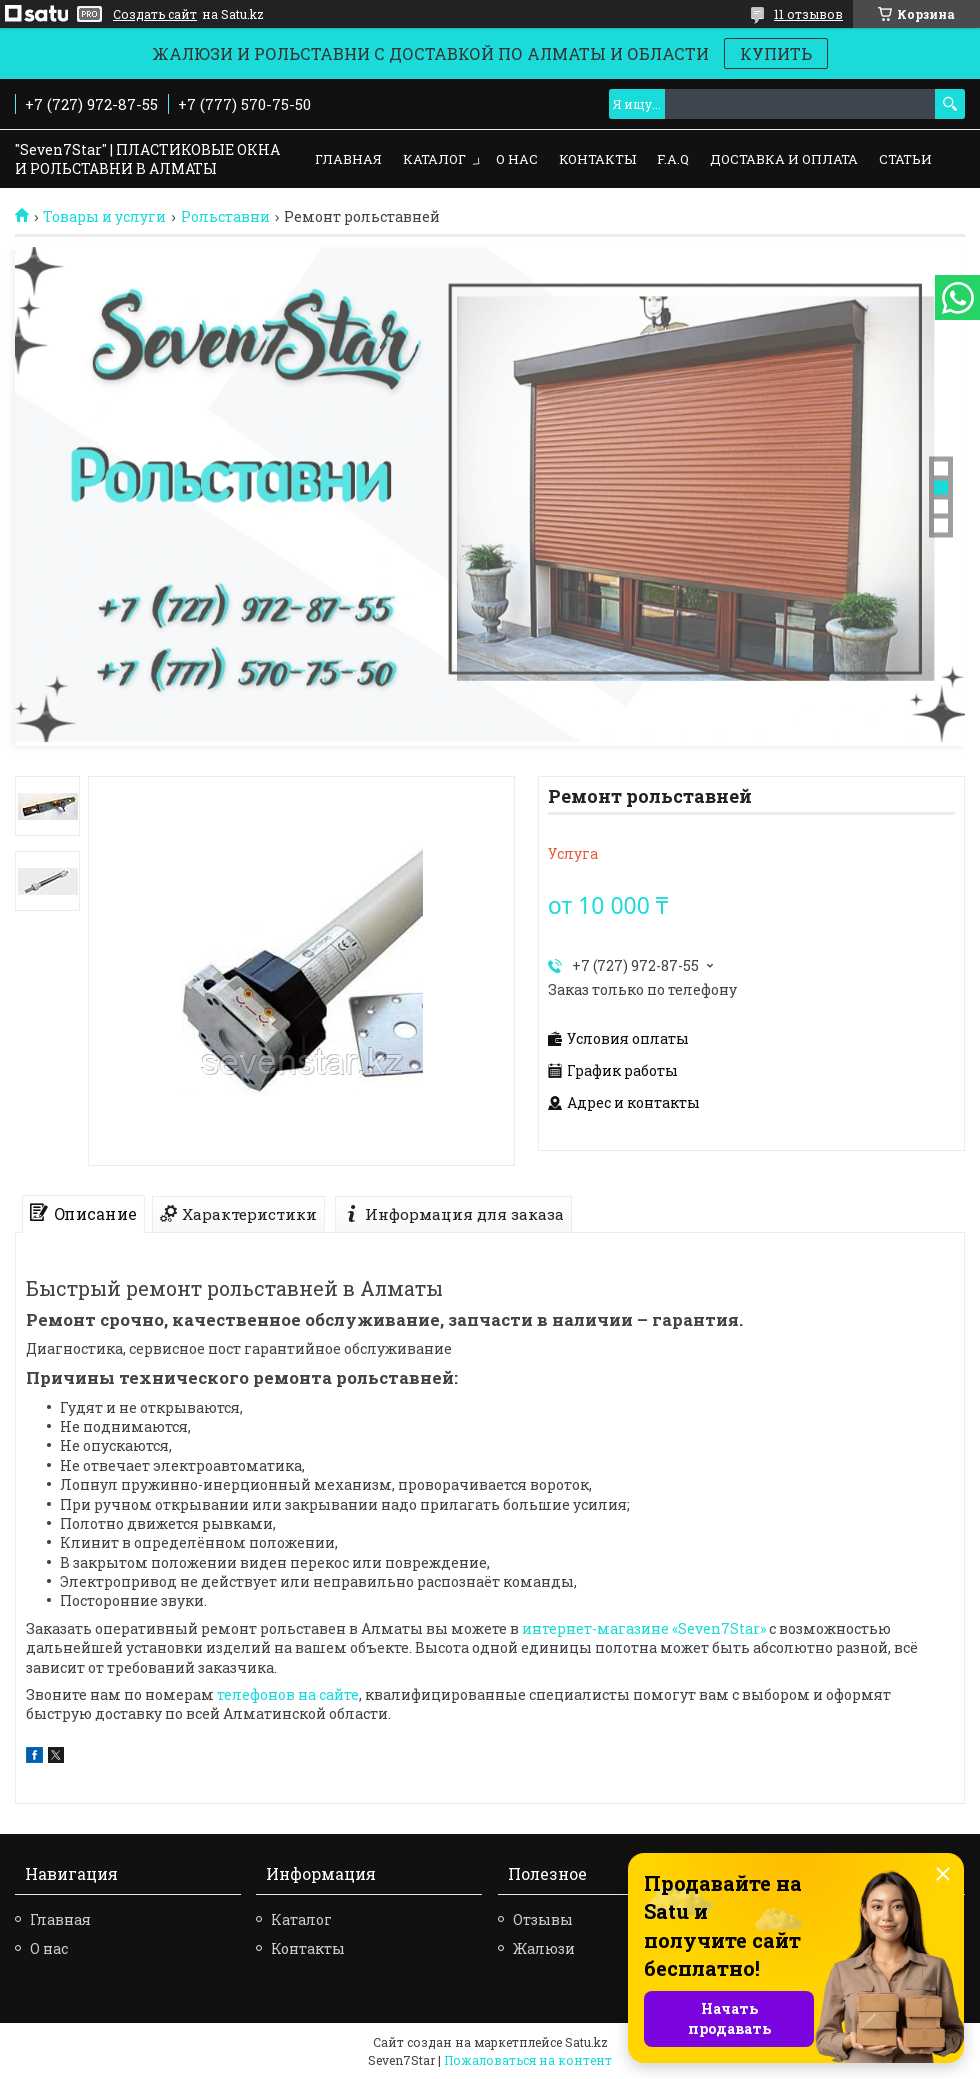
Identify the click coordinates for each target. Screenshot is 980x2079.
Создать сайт (155, 14)
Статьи (905, 159)
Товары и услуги (104, 217)
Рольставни (225, 217)
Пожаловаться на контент (528, 2060)
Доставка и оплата (784, 159)
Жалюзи (544, 1948)
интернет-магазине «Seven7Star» (644, 1628)
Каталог (434, 159)
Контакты (597, 159)
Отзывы (543, 1919)
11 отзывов (808, 14)
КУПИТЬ (776, 53)
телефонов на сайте (288, 1694)
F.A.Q (673, 159)
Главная (348, 159)
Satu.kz (586, 2042)
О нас (517, 159)
